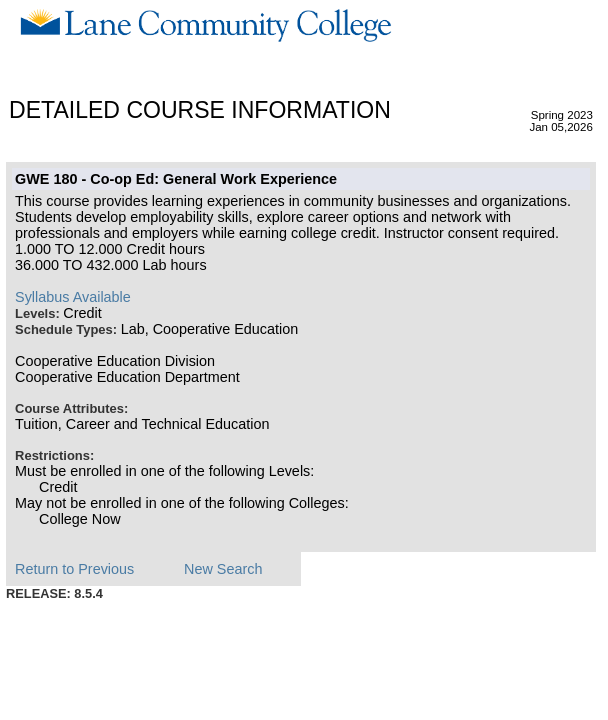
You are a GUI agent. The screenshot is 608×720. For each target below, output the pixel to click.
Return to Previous (74, 569)
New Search (223, 569)
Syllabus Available (73, 297)
